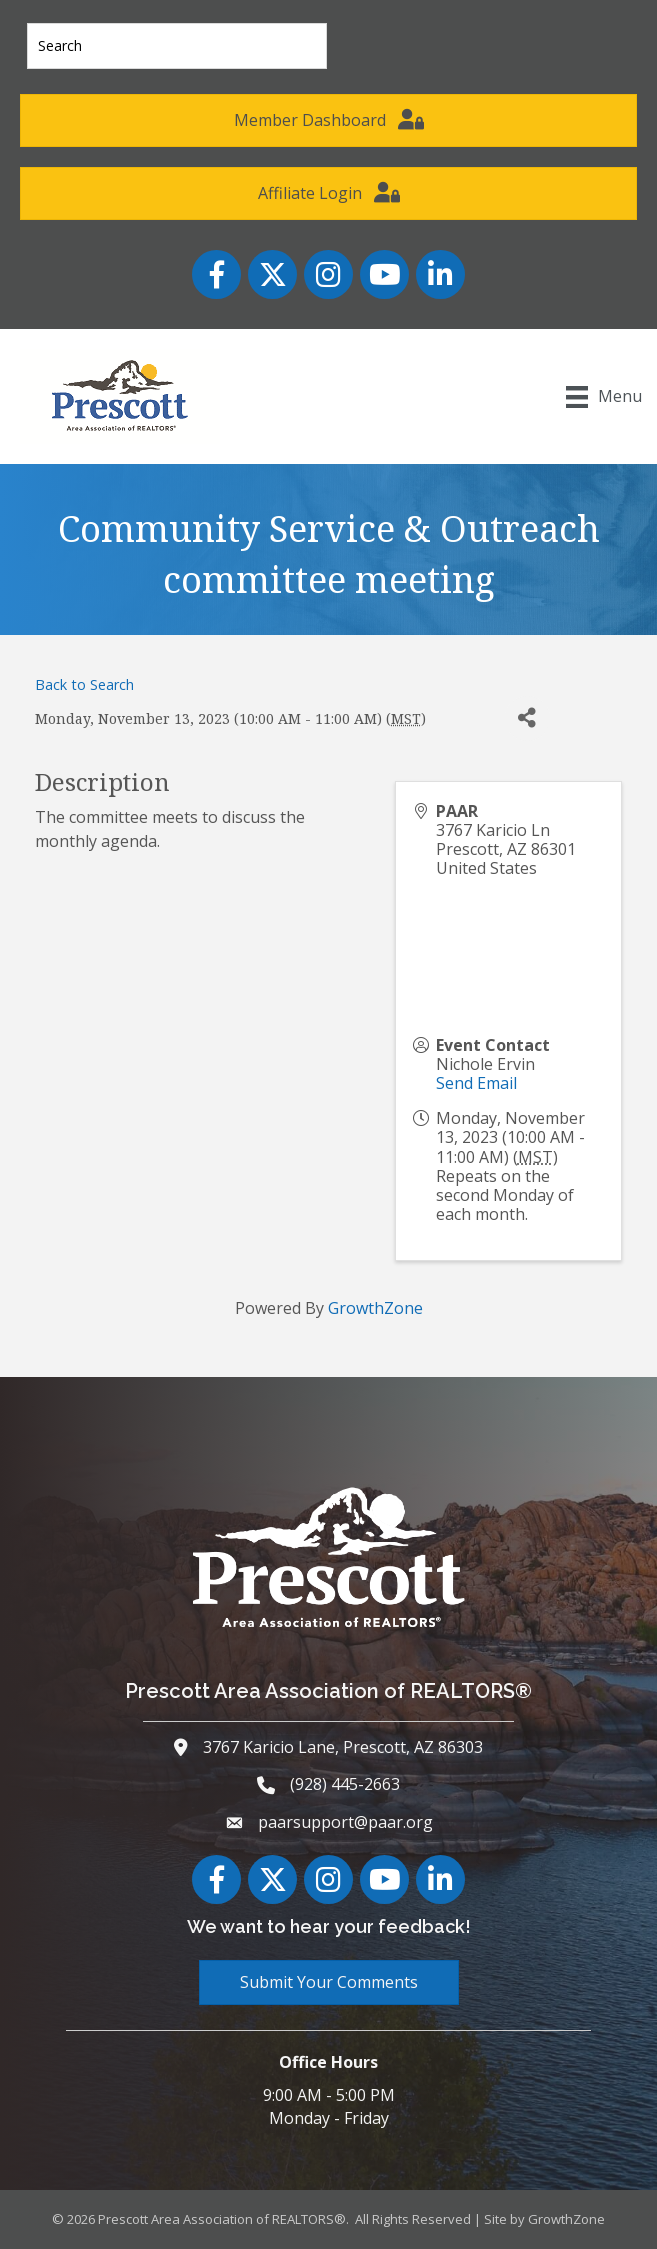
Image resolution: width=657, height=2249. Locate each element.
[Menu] (604, 397)
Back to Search (84, 684)
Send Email (476, 1083)
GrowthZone (375, 1308)
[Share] (527, 718)
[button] (328, 120)
